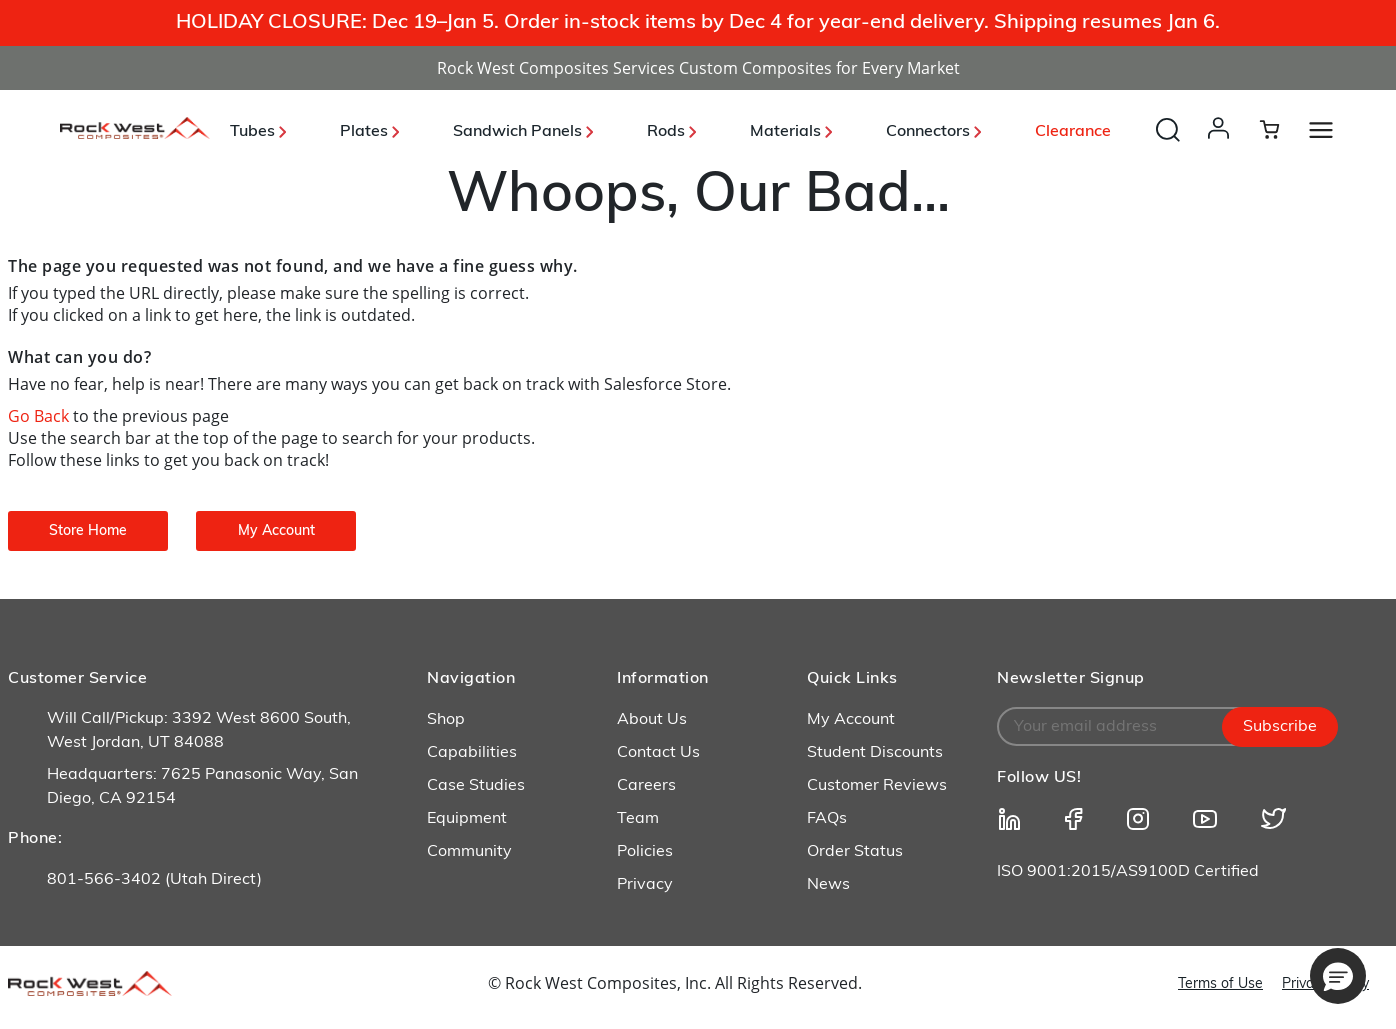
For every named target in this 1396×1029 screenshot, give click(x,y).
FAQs (827, 819)
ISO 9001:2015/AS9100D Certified (1128, 872)
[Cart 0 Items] (1281, 129)
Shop (446, 720)
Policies (645, 852)
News (828, 885)
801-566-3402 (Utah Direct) (154, 880)
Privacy (645, 885)
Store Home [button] (88, 531)
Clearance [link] (1073, 132)
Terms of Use (1220, 984)
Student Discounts (875, 753)
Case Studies (476, 786)
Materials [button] (791, 132)
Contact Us (658, 753)
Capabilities (472, 753)
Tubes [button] (258, 132)
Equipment (467, 819)
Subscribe (1280, 727)
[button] (1222, 148)
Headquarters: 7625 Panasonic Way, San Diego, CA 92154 (202, 787)
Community (469, 852)
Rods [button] (671, 132)
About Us (652, 720)
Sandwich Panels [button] (523, 132)
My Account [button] (276, 531)
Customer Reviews (877, 786)
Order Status (855, 852)
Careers (646, 786)
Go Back (40, 416)
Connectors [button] (933, 132)
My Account (851, 720)
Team (638, 819)
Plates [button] (369, 132)
